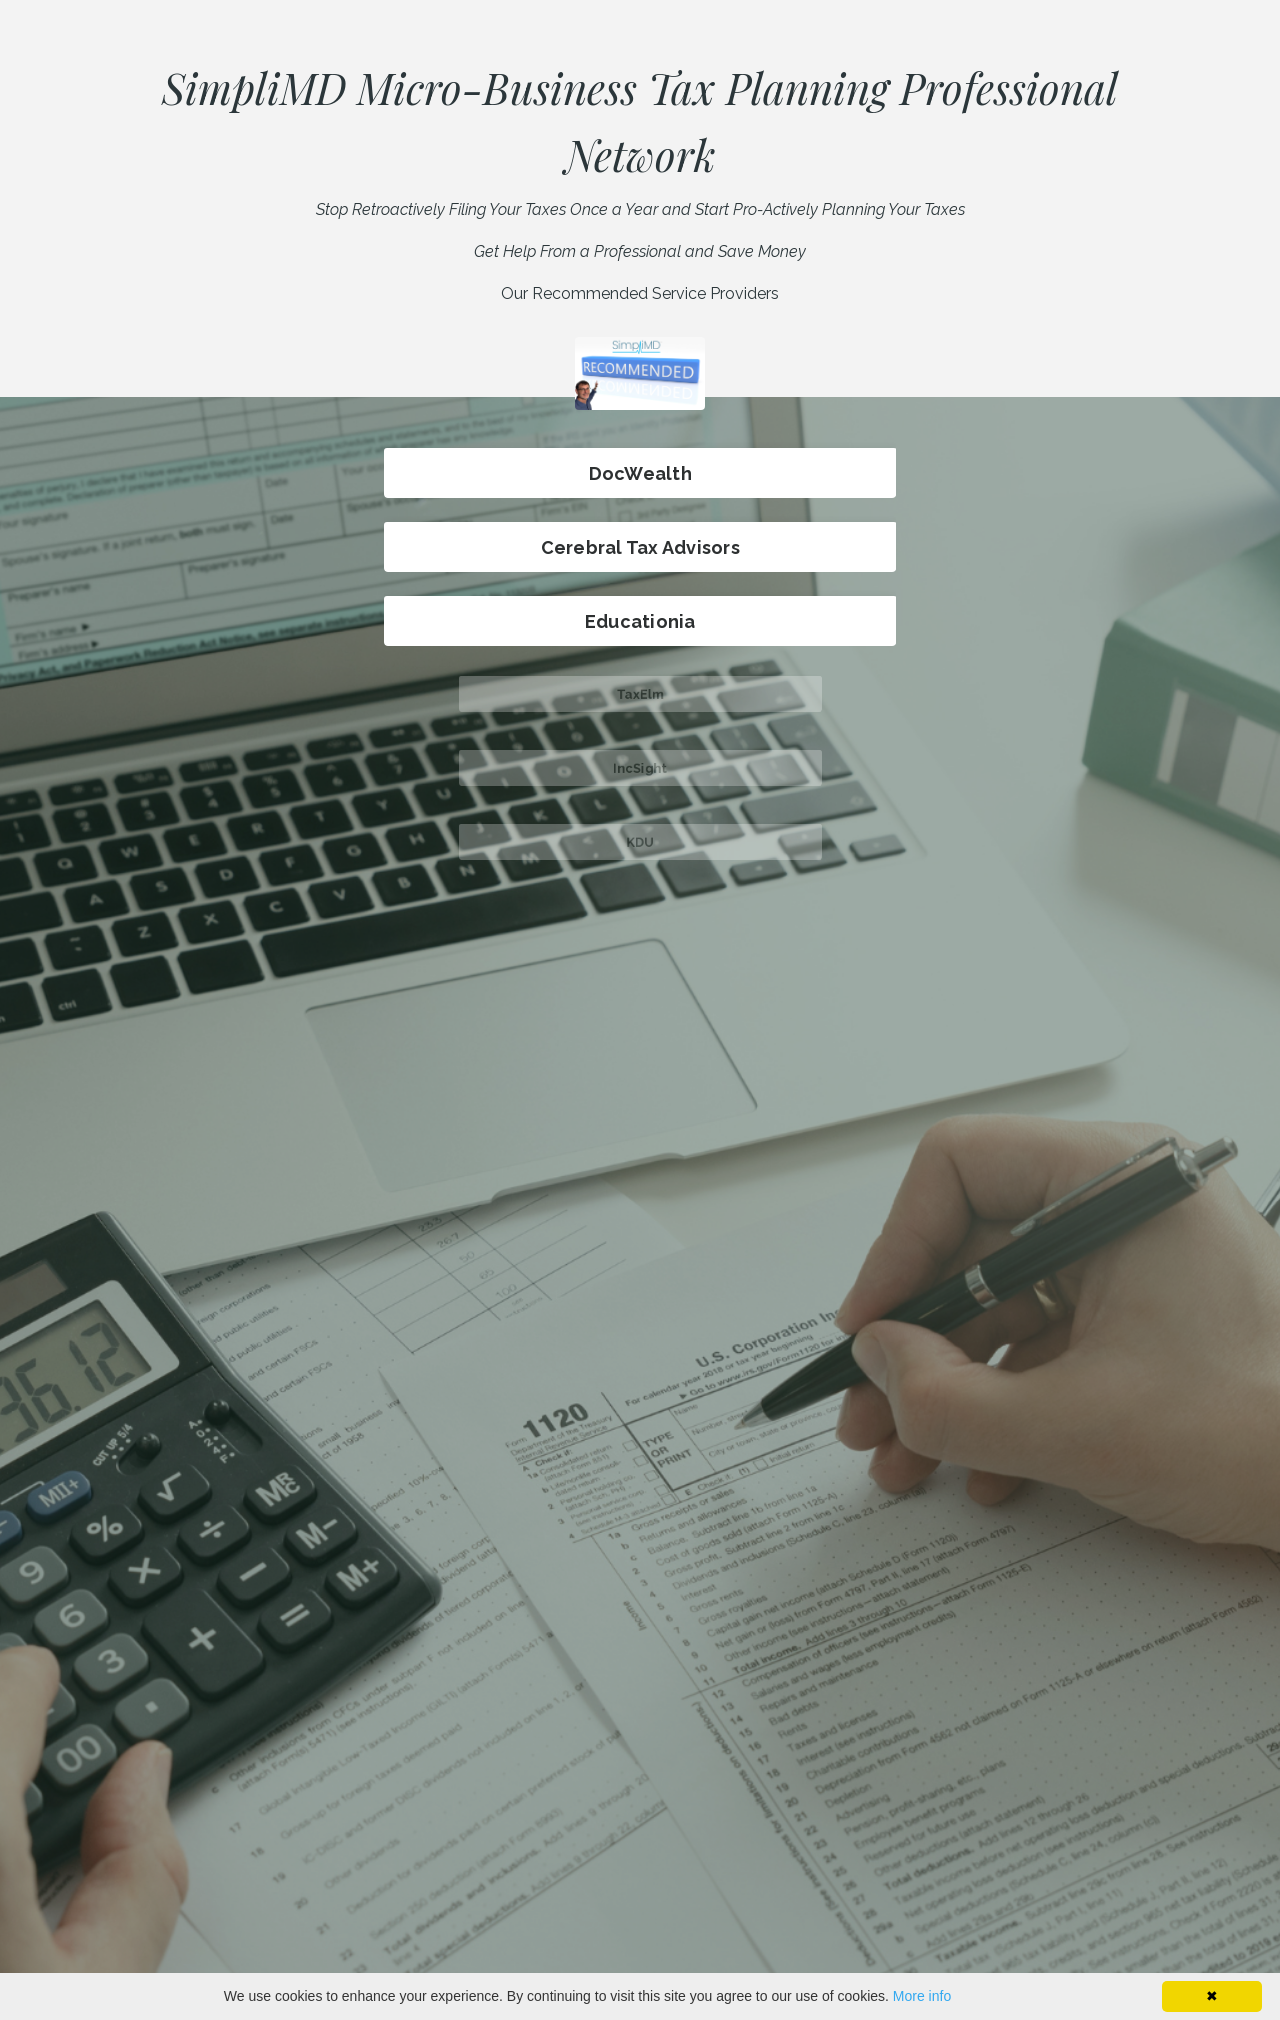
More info (922, 1996)
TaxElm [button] (640, 693)
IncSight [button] (640, 767)
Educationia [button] (640, 621)
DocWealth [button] (640, 473)
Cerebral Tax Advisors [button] (640, 547)
